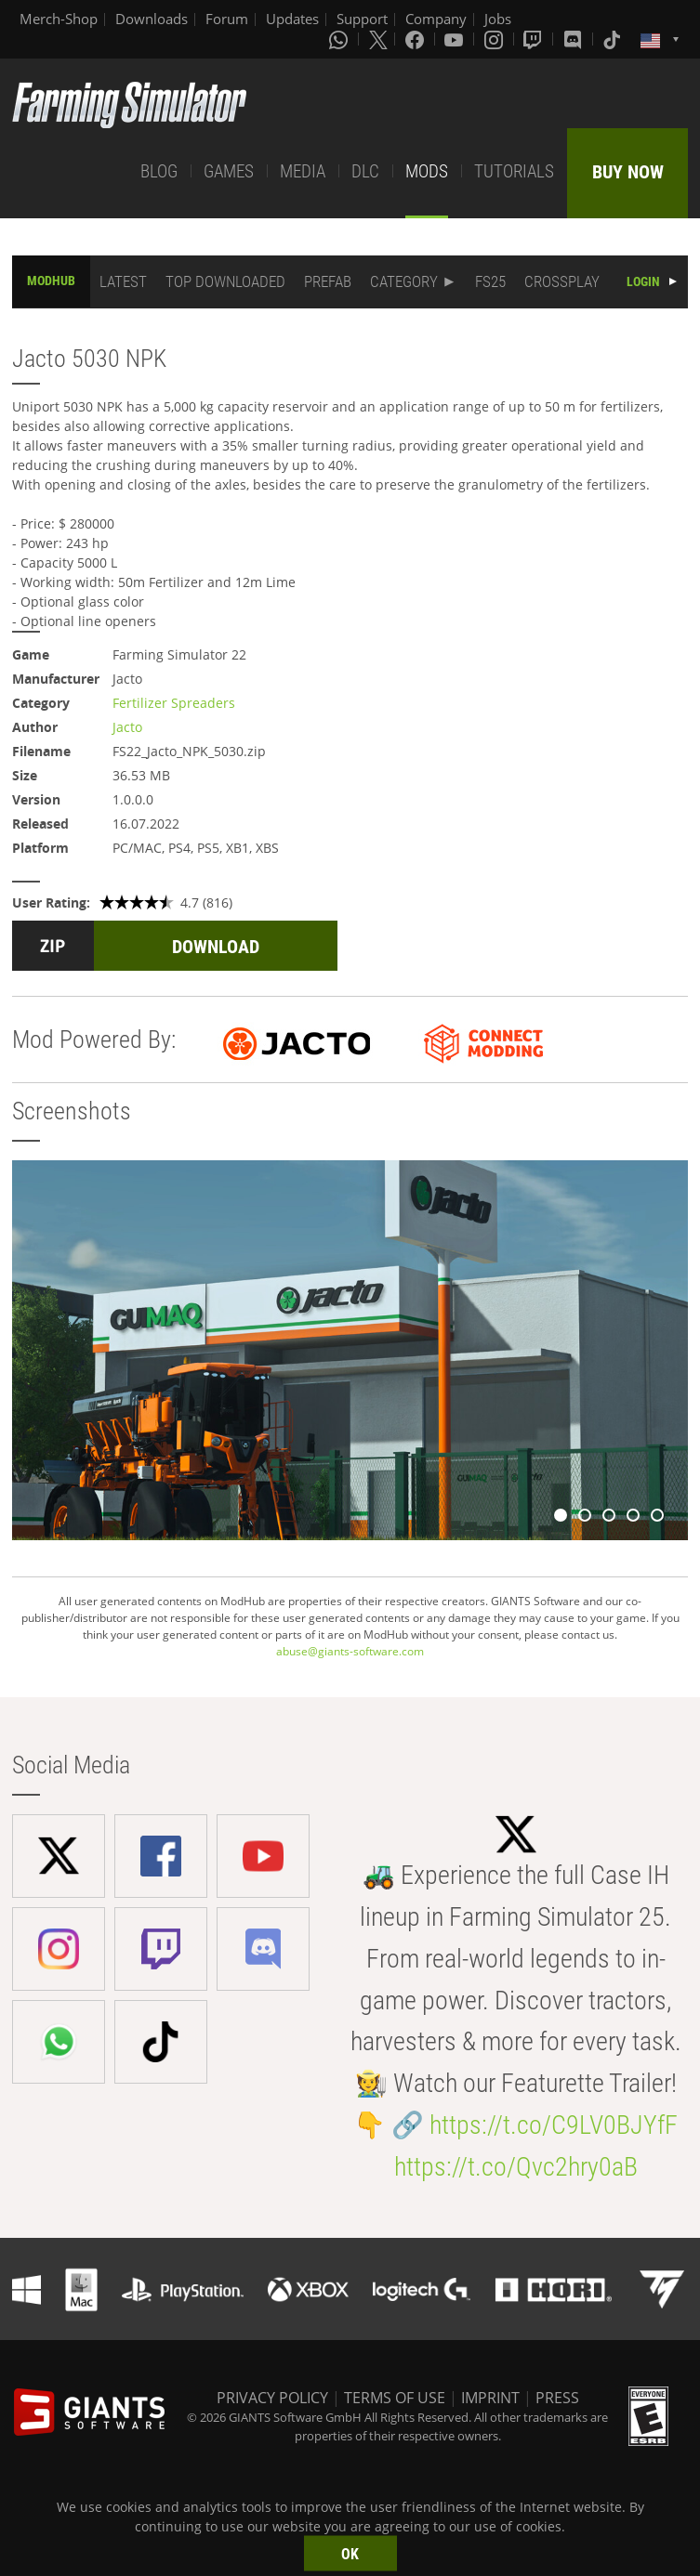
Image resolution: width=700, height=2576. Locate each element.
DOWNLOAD (215, 946)
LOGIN (643, 281)
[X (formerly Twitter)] (378, 39)
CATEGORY (404, 281)
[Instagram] (495, 39)
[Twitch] (534, 39)
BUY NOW (628, 172)
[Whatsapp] (340, 39)
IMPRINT (490, 2397)
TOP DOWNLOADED (225, 281)
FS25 (490, 281)
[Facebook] (416, 39)
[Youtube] (455, 39)
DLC (365, 171)
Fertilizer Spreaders (173, 703)
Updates (292, 18)
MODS (426, 171)
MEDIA (302, 171)
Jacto (127, 727)
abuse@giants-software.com (350, 1651)
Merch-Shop (59, 18)
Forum (226, 18)
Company (436, 18)
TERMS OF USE (394, 2397)
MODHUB (51, 280)
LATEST (123, 281)
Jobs (497, 18)
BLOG (159, 171)
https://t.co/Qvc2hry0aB (516, 2166)
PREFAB (327, 281)
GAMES (229, 171)
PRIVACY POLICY (272, 2397)
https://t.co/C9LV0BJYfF (553, 2125)
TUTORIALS (514, 171)
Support (362, 18)
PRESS (557, 2397)
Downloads (151, 18)
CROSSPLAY (562, 281)
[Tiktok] (613, 39)
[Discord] (574, 39)
